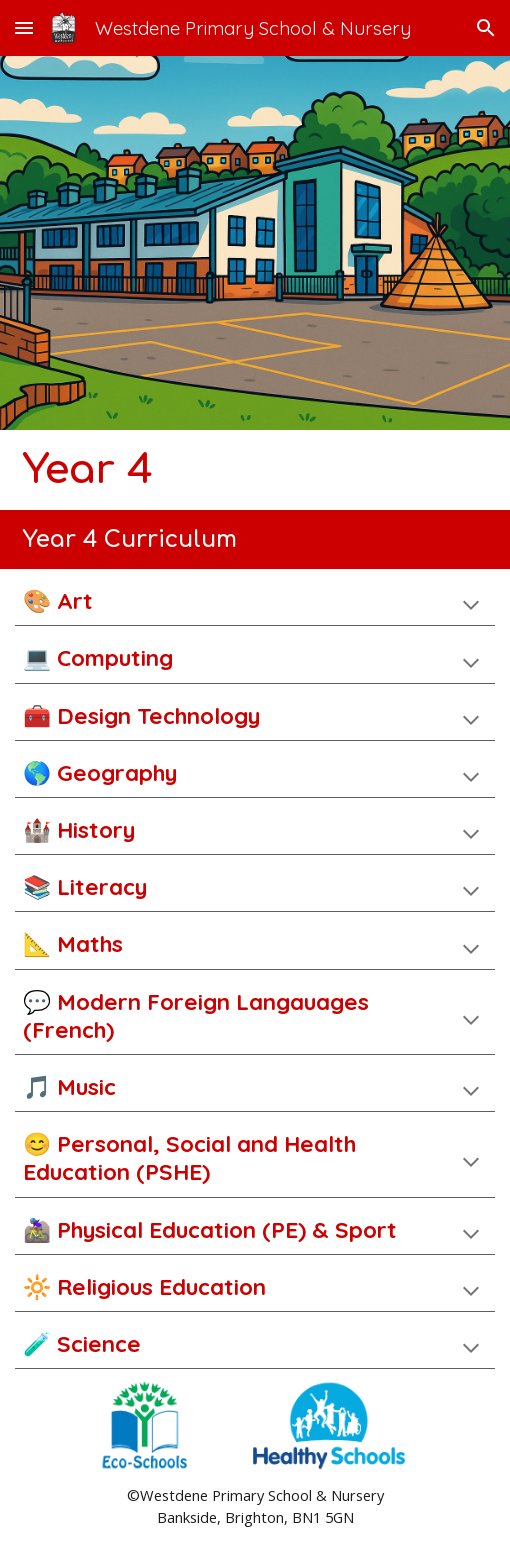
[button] (24, 27)
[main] (255, 470)
